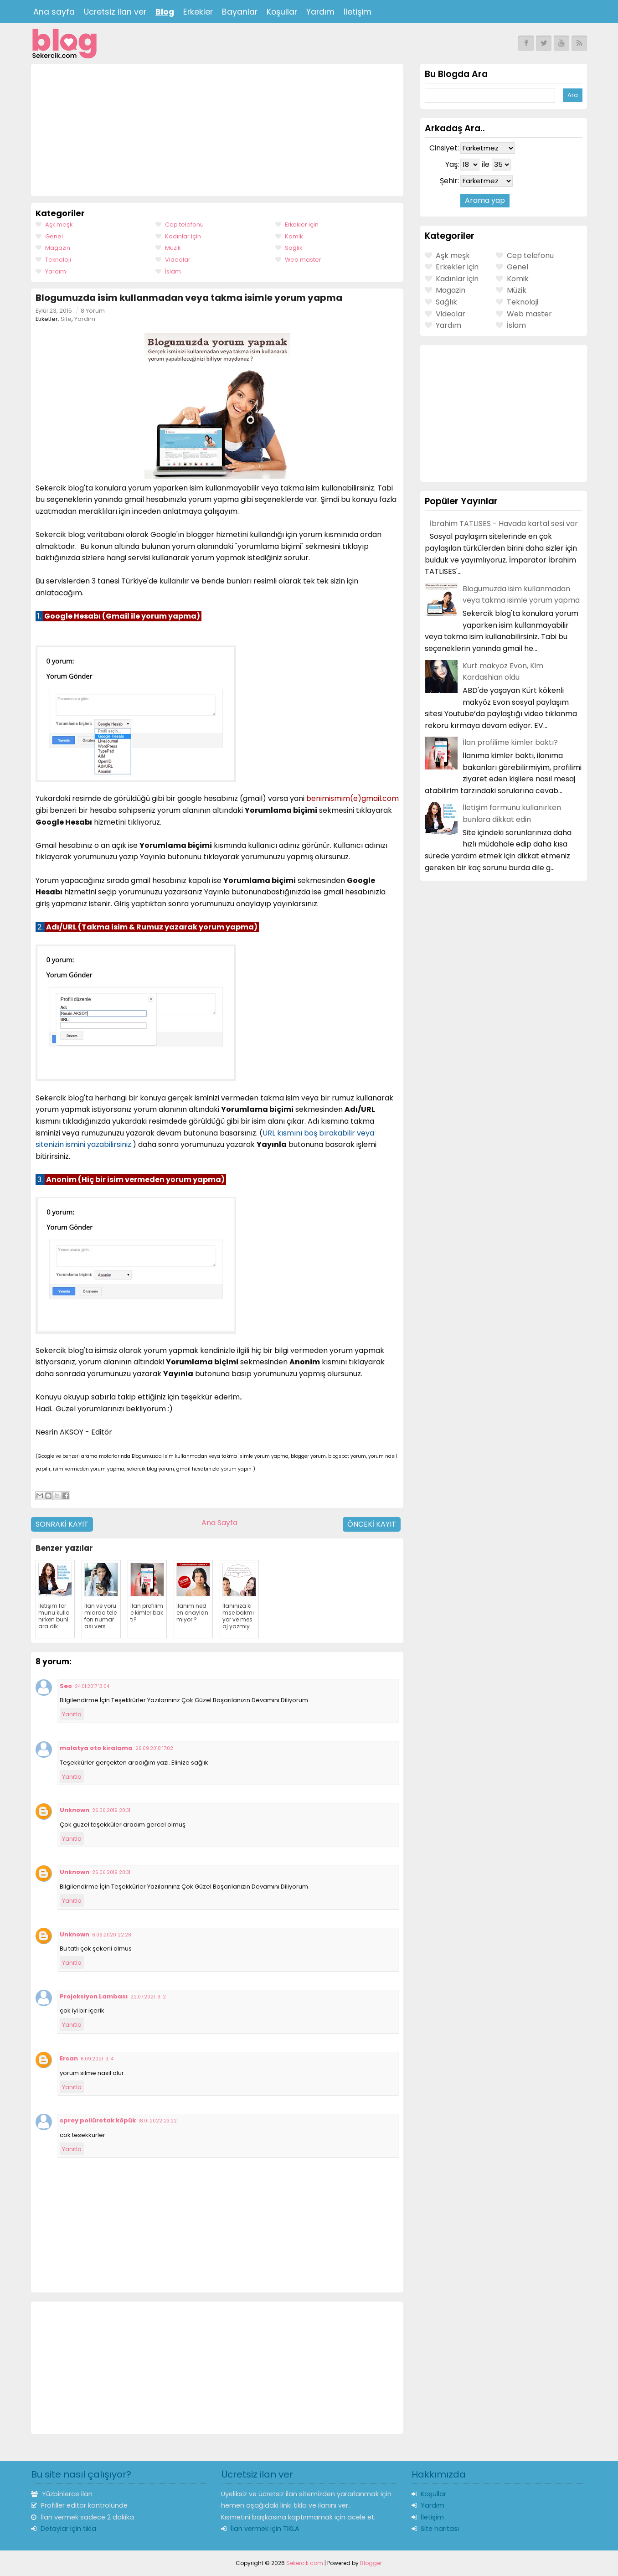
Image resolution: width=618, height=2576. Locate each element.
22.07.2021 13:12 (148, 1996)
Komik (294, 236)
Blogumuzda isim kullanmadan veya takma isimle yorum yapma (189, 297)
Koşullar (282, 11)
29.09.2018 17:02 (154, 1748)
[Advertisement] (217, 130)
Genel (54, 236)
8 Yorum (93, 311)
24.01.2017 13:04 (92, 1686)
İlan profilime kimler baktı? (510, 742)
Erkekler (198, 11)
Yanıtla (72, 1714)
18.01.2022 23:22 (158, 2120)
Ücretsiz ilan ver (115, 11)
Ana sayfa (54, 11)
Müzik (172, 248)
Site (66, 319)
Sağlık (293, 248)
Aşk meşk (58, 224)
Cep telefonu (184, 224)
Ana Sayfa (219, 1523)
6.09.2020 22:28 (111, 1934)
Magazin (57, 248)
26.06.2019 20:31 (111, 1810)
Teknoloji (58, 259)
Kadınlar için (183, 236)
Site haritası (440, 2528)
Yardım (320, 11)
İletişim (357, 11)
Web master (303, 259)
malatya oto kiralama (96, 1748)
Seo (66, 1686)
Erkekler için (302, 224)
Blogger (371, 2563)
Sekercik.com (304, 2563)
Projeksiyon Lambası (94, 1996)
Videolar (178, 259)
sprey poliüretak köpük (98, 2120)
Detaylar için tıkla (68, 2528)
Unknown (74, 1810)
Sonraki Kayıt (62, 1524)
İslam (173, 271)
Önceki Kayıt (371, 1524)
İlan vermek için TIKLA (265, 2528)
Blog (164, 11)
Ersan (69, 2058)
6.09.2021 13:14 (97, 2058)
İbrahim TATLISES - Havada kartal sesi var (504, 523)
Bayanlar (240, 11)
